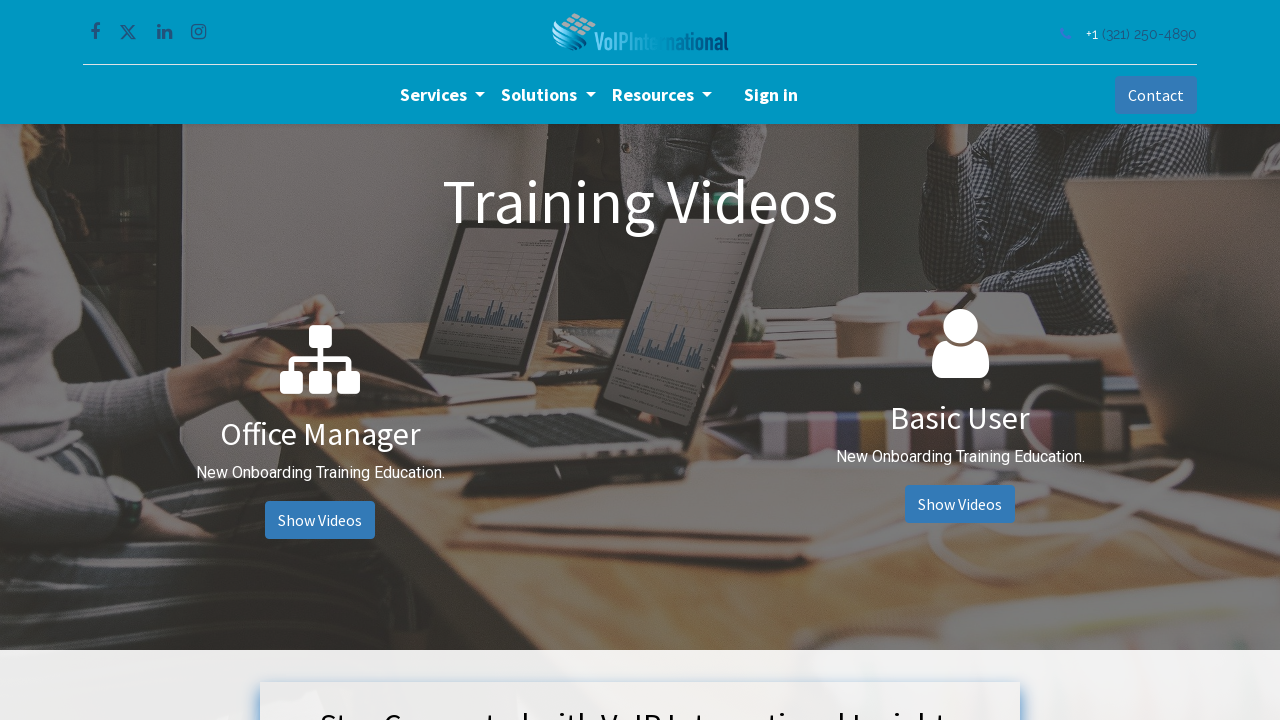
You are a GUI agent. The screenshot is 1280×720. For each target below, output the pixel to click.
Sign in (771, 94)
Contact (1154, 95)
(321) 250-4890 (1147, 33)
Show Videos (320, 520)
